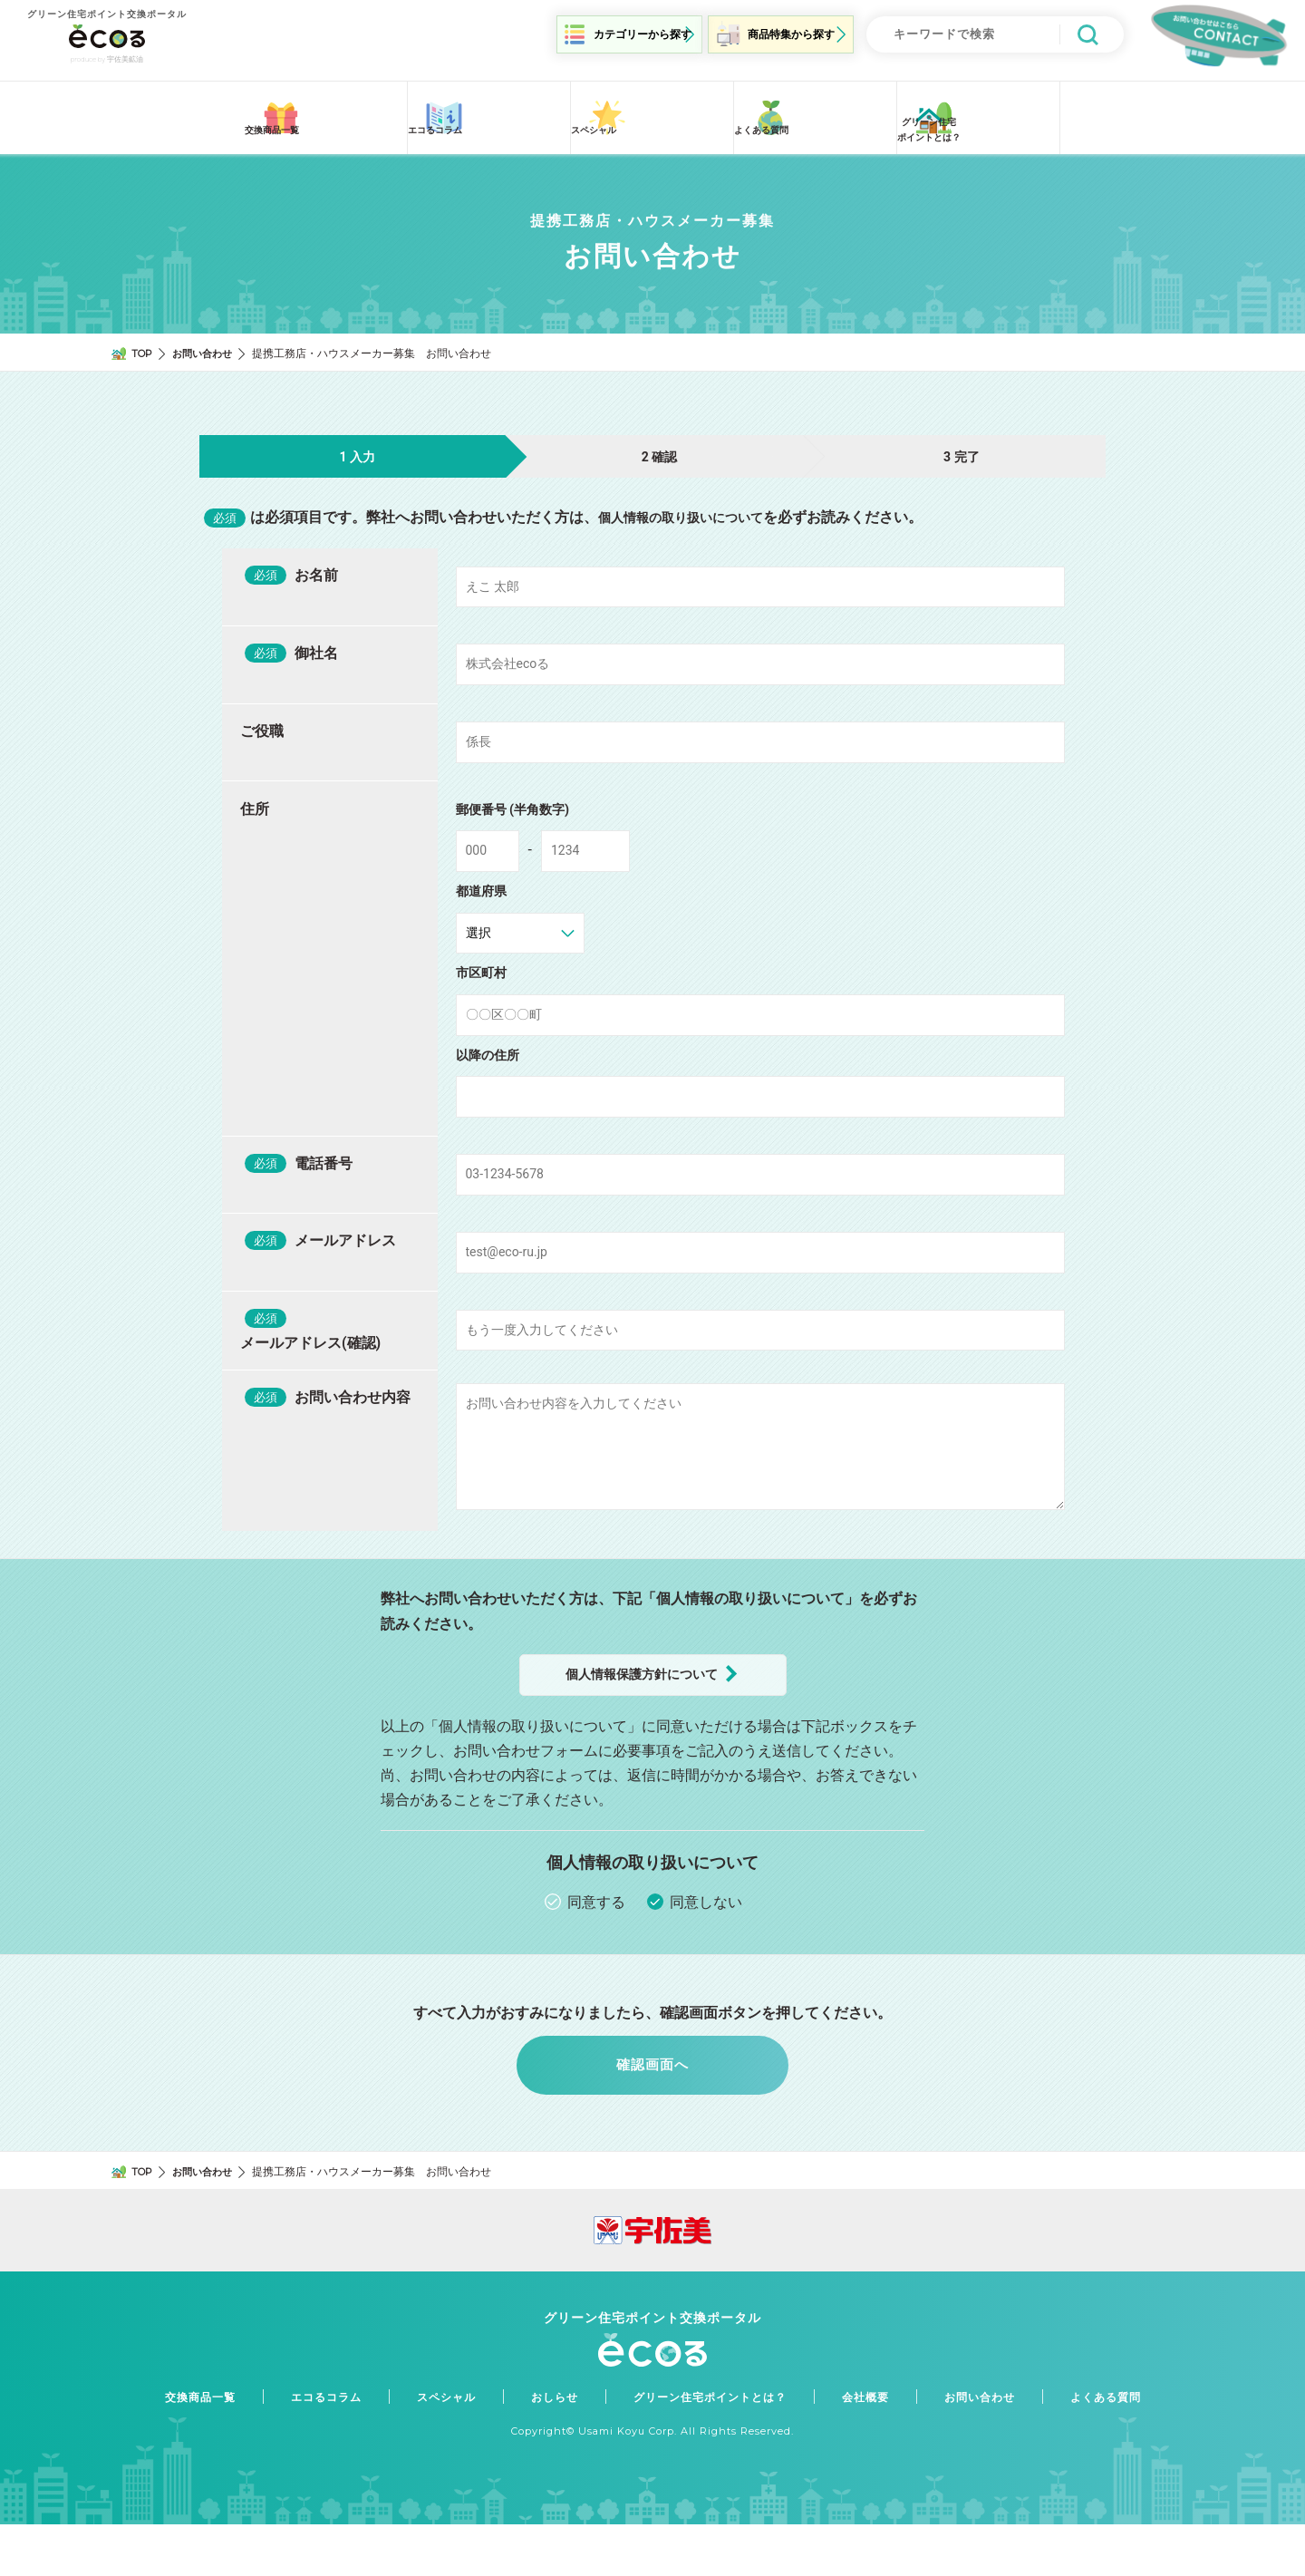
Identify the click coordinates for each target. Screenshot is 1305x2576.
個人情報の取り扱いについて (692, 508)
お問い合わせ (208, 343)
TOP (143, 343)
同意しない (706, 1943)
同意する (596, 1943)
